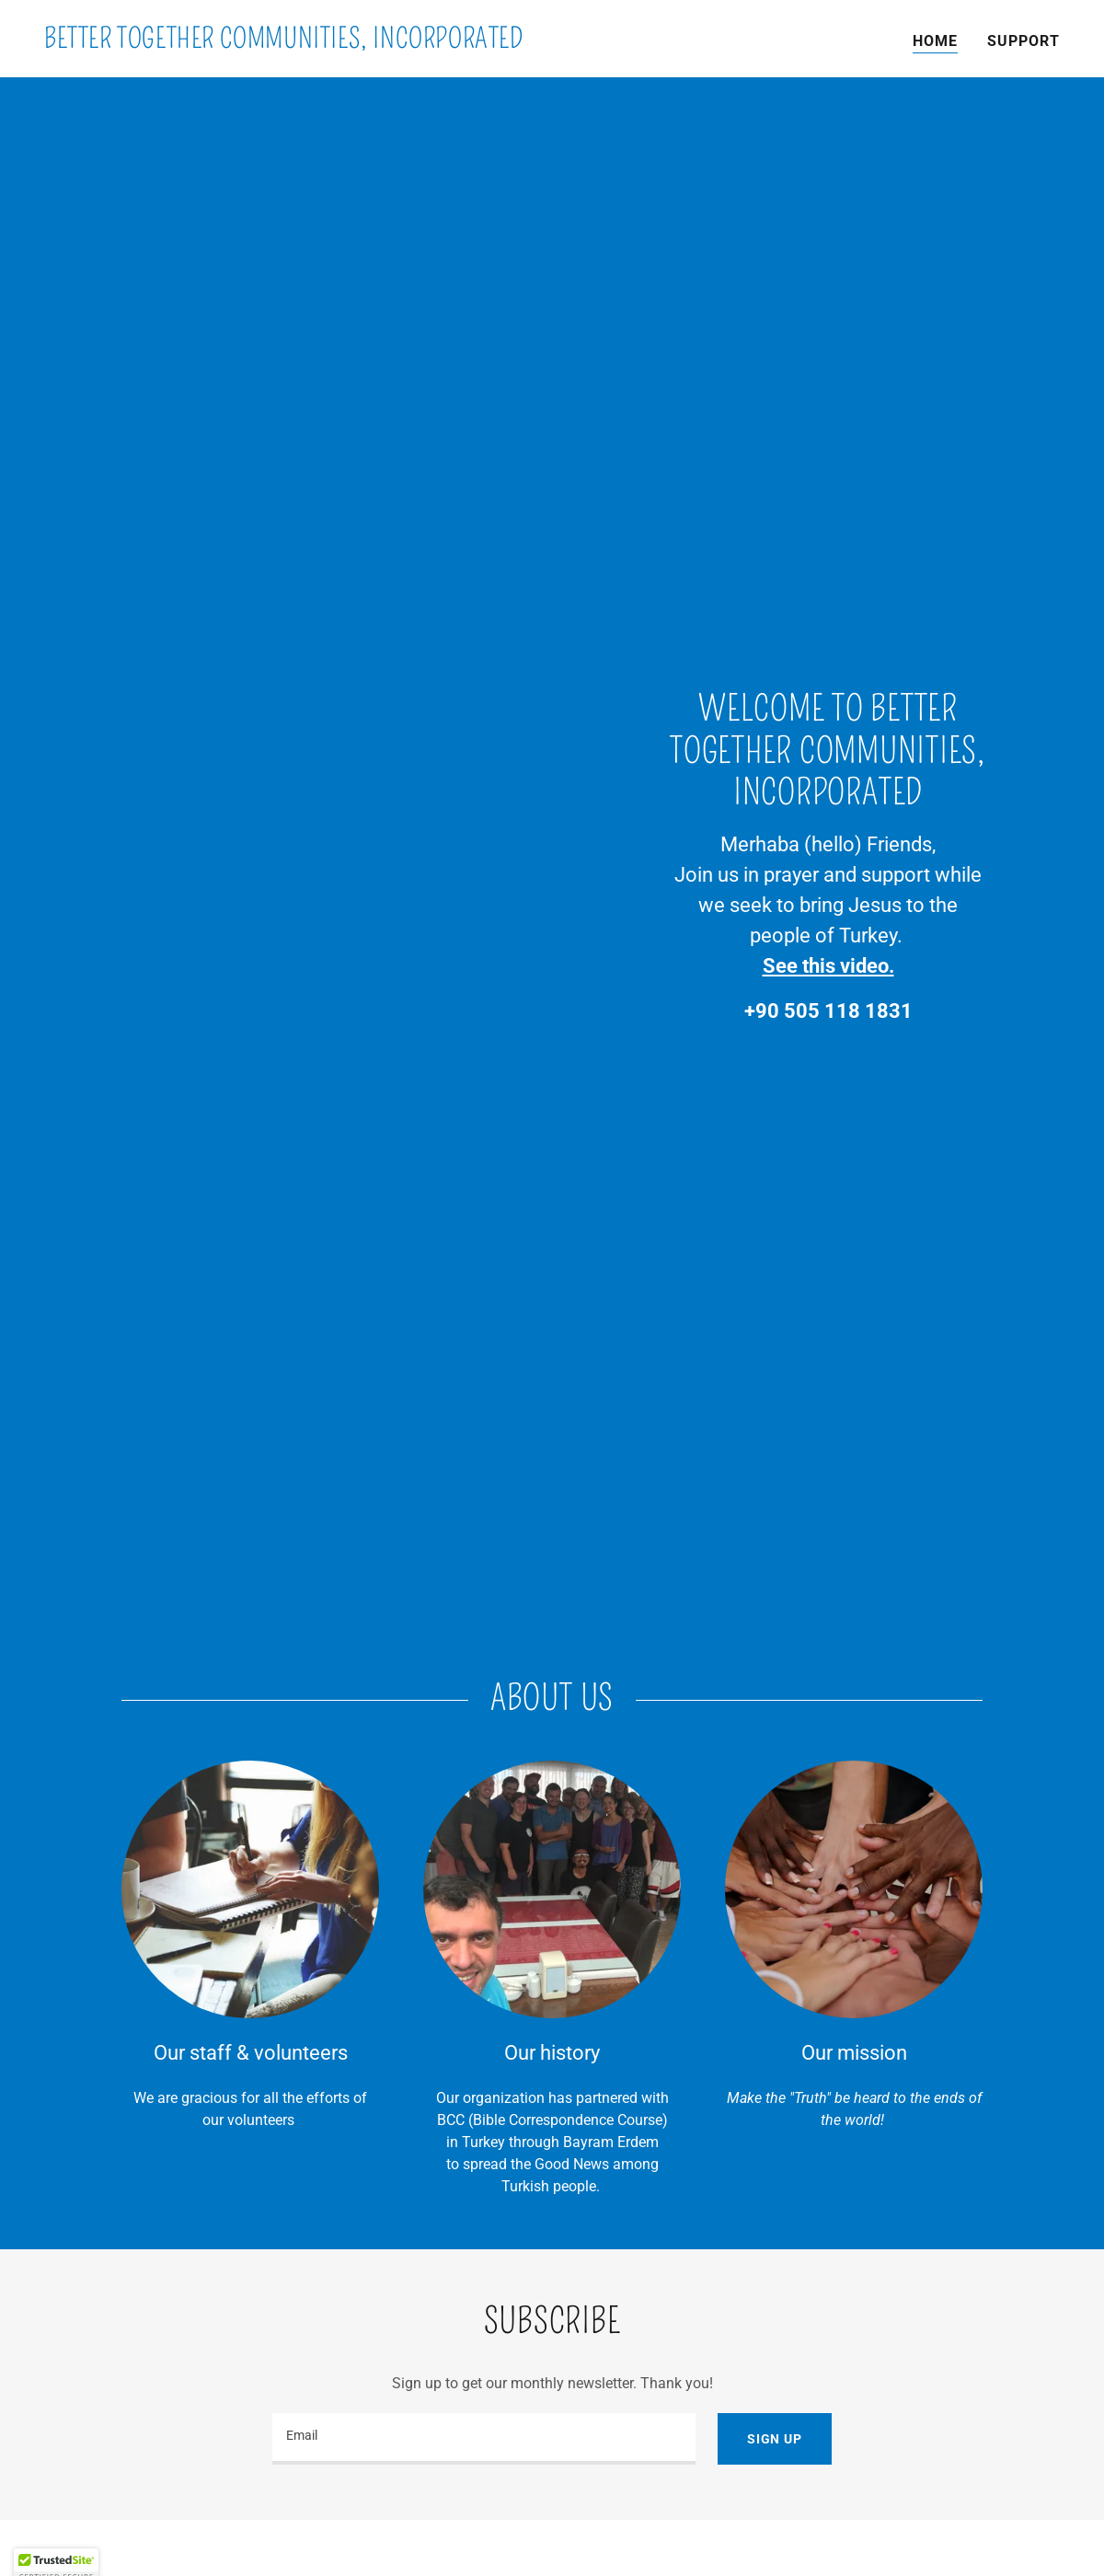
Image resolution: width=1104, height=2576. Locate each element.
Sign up (774, 2439)
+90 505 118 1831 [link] (828, 1010)
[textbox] (484, 2439)
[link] (283, 43)
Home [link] (935, 41)
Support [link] (1023, 41)
